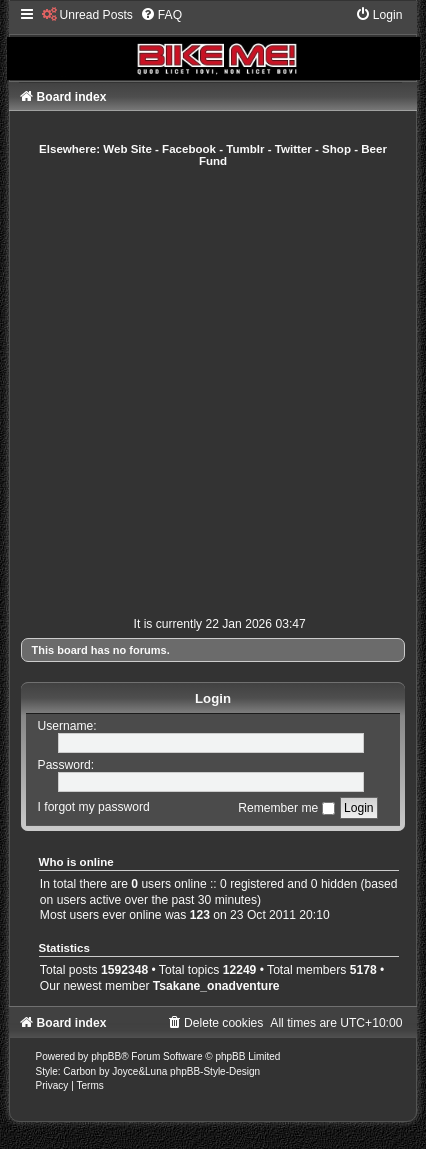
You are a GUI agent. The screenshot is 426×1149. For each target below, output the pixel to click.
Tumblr (245, 149)
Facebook (189, 149)
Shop (336, 149)
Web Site (127, 149)
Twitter (293, 149)
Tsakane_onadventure (216, 986)
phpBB (106, 1056)
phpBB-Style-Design (215, 1071)
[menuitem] (87, 15)
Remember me (286, 808)
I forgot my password (94, 808)
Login (213, 698)
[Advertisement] (213, 392)
